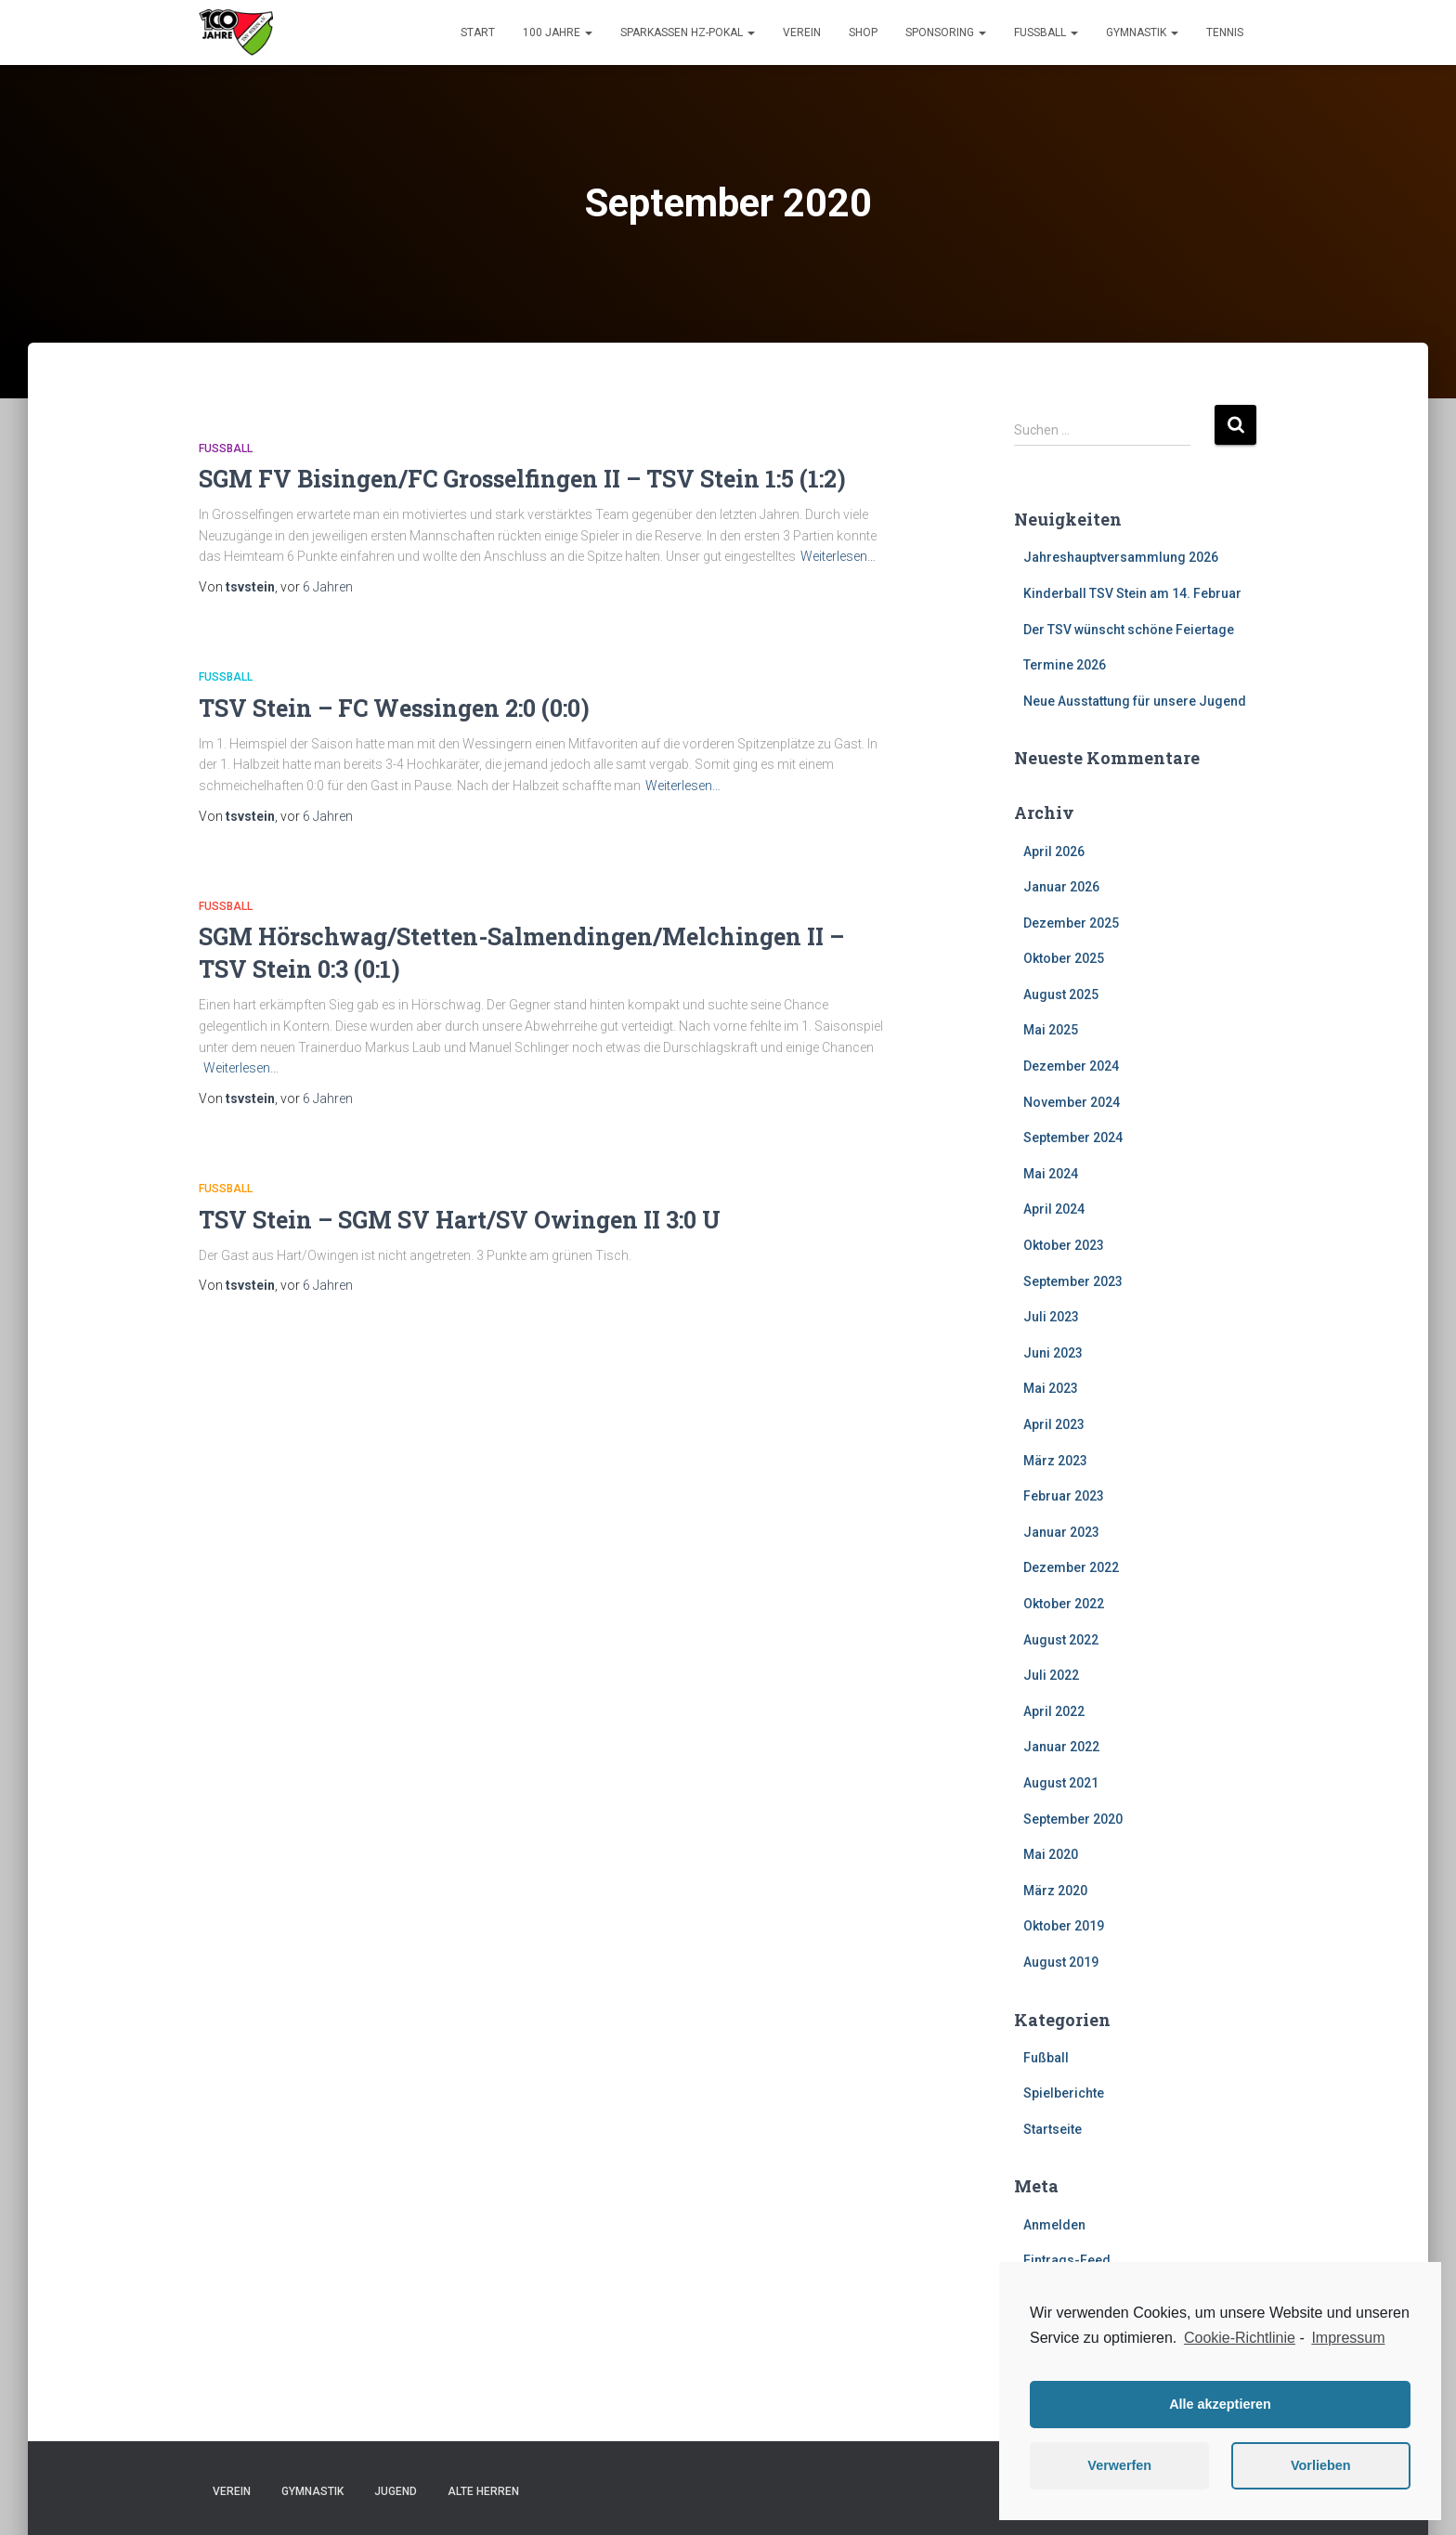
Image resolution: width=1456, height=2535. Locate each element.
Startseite (1052, 2129)
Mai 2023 (1050, 1388)
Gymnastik (1142, 32)
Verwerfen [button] (1119, 2465)
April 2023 (1054, 1424)
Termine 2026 (1064, 664)
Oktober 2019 (1063, 1925)
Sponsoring (945, 32)
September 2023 (1073, 1281)
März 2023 (1055, 1460)
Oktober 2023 (1063, 1245)
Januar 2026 (1061, 886)
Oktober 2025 (1063, 958)
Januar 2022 (1061, 1746)
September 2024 (1073, 1137)
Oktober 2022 (1063, 1603)
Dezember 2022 (1071, 1567)
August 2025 (1060, 994)
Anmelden (1054, 2224)
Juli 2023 (1051, 1316)
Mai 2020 (1050, 1854)
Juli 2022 (1051, 1675)
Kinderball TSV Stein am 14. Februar (1132, 593)
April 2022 (1054, 1711)
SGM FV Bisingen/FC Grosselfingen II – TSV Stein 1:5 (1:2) (522, 478)
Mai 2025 (1050, 1029)
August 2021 (1060, 1782)
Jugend (395, 2491)
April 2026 (1054, 851)
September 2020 (1073, 1819)
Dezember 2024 (1071, 1066)
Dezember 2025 (1071, 923)
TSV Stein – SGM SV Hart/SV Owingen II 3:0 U (460, 1219)
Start (478, 32)
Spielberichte (1063, 2093)
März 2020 (1055, 1890)
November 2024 (1071, 1102)
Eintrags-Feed (1067, 2260)
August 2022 (1060, 1639)
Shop (863, 32)
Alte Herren (483, 2491)
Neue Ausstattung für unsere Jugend (1134, 701)
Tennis (1224, 32)
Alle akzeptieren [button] (1220, 2404)
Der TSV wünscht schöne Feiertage (1128, 629)
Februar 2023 (1063, 1495)
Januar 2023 (1061, 1532)
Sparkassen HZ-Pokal (687, 32)
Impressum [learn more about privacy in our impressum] (1347, 2338)
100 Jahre (557, 32)
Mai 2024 (1050, 1173)
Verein (802, 32)
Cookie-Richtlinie (1239, 2338)
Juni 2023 (1053, 1353)
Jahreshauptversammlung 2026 (1120, 557)
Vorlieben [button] (1321, 2465)
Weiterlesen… (838, 556)
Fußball (1046, 32)
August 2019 (1060, 1962)
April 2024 (1054, 1209)
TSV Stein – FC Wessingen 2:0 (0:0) (394, 708)
